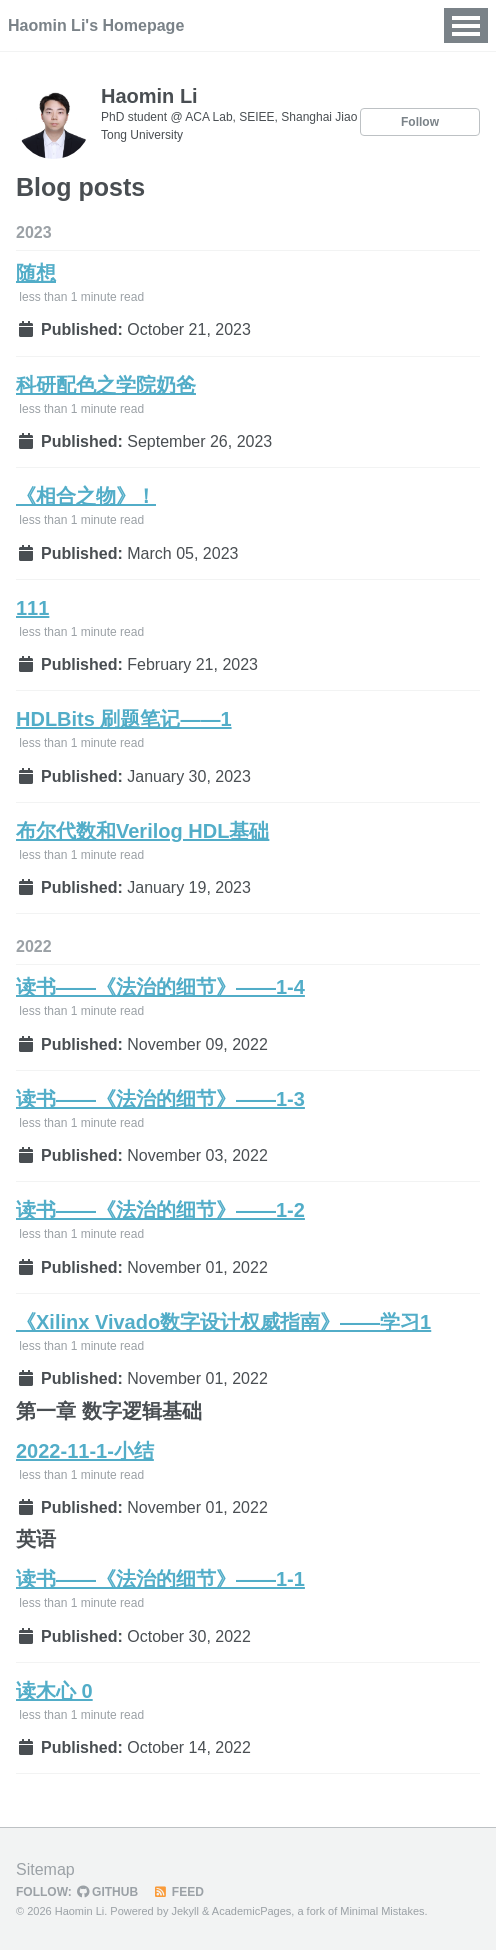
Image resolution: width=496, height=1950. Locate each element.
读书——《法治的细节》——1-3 (160, 1099)
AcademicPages (252, 1911)
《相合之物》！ (86, 496)
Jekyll (185, 1911)
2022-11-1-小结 (85, 1451)
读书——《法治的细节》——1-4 (160, 987)
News (268, 25)
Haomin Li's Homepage (96, 25)
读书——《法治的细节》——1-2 (160, 1210)
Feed (178, 1892)
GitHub (107, 1892)
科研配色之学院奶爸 (106, 385)
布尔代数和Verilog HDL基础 (142, 831)
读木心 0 (54, 1691)
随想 (36, 273)
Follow (420, 122)
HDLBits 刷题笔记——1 (124, 719)
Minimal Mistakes (382, 1911)
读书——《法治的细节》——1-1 (160, 1579)
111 (32, 608)
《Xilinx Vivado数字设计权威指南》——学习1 (223, 1322)
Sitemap (45, 1869)
